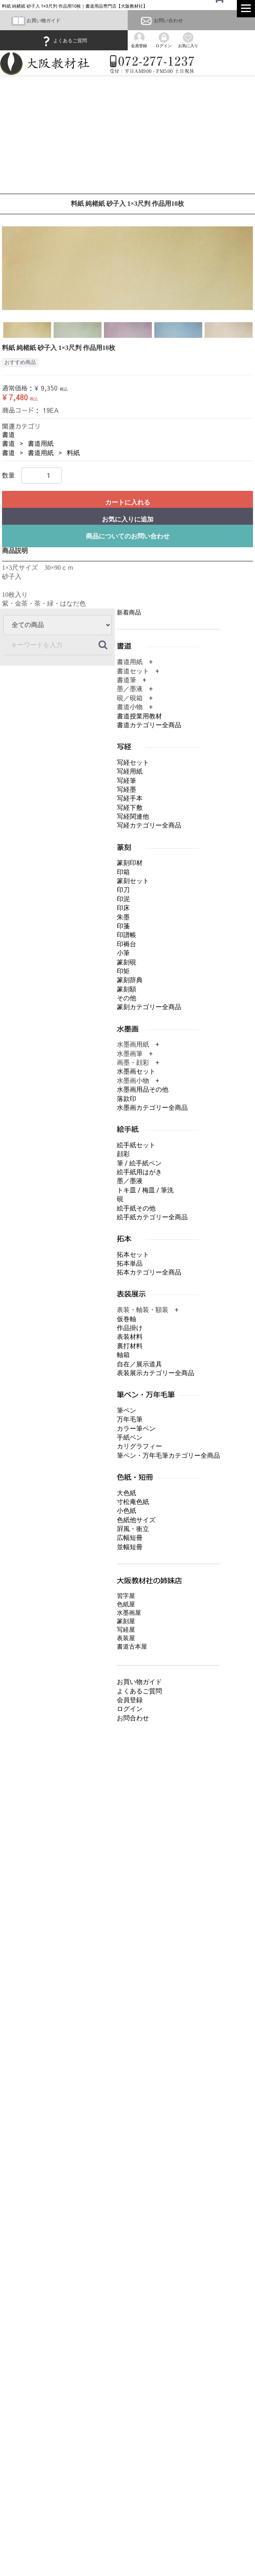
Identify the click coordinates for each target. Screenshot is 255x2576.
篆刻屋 (126, 1621)
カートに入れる (127, 502)
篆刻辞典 (130, 980)
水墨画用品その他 (142, 1089)
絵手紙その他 (136, 1208)
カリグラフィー (139, 1446)
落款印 (126, 1098)
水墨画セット (136, 1071)
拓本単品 (130, 1263)
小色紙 (126, 1511)
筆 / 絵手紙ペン (139, 1163)
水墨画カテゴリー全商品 (152, 1107)
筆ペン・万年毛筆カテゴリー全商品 (168, 1455)
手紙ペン (130, 1437)
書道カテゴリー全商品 (149, 725)
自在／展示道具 (139, 1364)
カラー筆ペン (136, 1428)
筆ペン (126, 1410)
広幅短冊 (130, 1537)
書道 (8, 435)
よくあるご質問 (63, 40)
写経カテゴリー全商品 (149, 825)
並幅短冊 (130, 1547)
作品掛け (130, 1328)
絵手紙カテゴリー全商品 (152, 1217)
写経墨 (126, 789)
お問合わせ (133, 1718)
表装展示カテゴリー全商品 (155, 1373)
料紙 (73, 453)
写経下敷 (130, 807)
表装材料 (130, 1337)
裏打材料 (130, 1346)
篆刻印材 (130, 863)
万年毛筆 (130, 1419)
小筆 (123, 953)
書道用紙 (41, 443)
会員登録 (130, 1700)
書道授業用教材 (139, 716)
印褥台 (126, 944)
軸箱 (123, 1355)
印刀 (123, 890)
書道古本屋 (132, 1646)
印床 (123, 908)
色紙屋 (126, 1604)
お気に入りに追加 (127, 519)
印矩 (123, 971)
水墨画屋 (129, 1612)
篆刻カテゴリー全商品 (149, 1007)
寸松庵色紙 (133, 1502)
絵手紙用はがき (139, 1172)
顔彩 (123, 1154)
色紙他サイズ (136, 1519)
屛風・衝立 (133, 1529)
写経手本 (130, 798)
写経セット (133, 762)
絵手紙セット (136, 1145)
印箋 (123, 926)
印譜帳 (126, 935)
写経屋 (126, 1629)
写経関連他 (133, 816)
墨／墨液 (130, 1181)
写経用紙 (130, 771)
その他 (126, 998)
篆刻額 (126, 989)
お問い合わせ (161, 20)
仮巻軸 (126, 1318)
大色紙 (126, 1492)
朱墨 (123, 917)
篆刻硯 (126, 962)
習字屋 (126, 1595)
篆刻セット (133, 881)
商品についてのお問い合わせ (128, 536)
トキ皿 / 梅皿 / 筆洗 (145, 1190)
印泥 (123, 899)
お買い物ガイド (35, 20)
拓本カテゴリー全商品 (149, 1272)
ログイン (130, 1709)
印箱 (123, 871)
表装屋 (126, 1638)
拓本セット (133, 1254)
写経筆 (126, 780)
